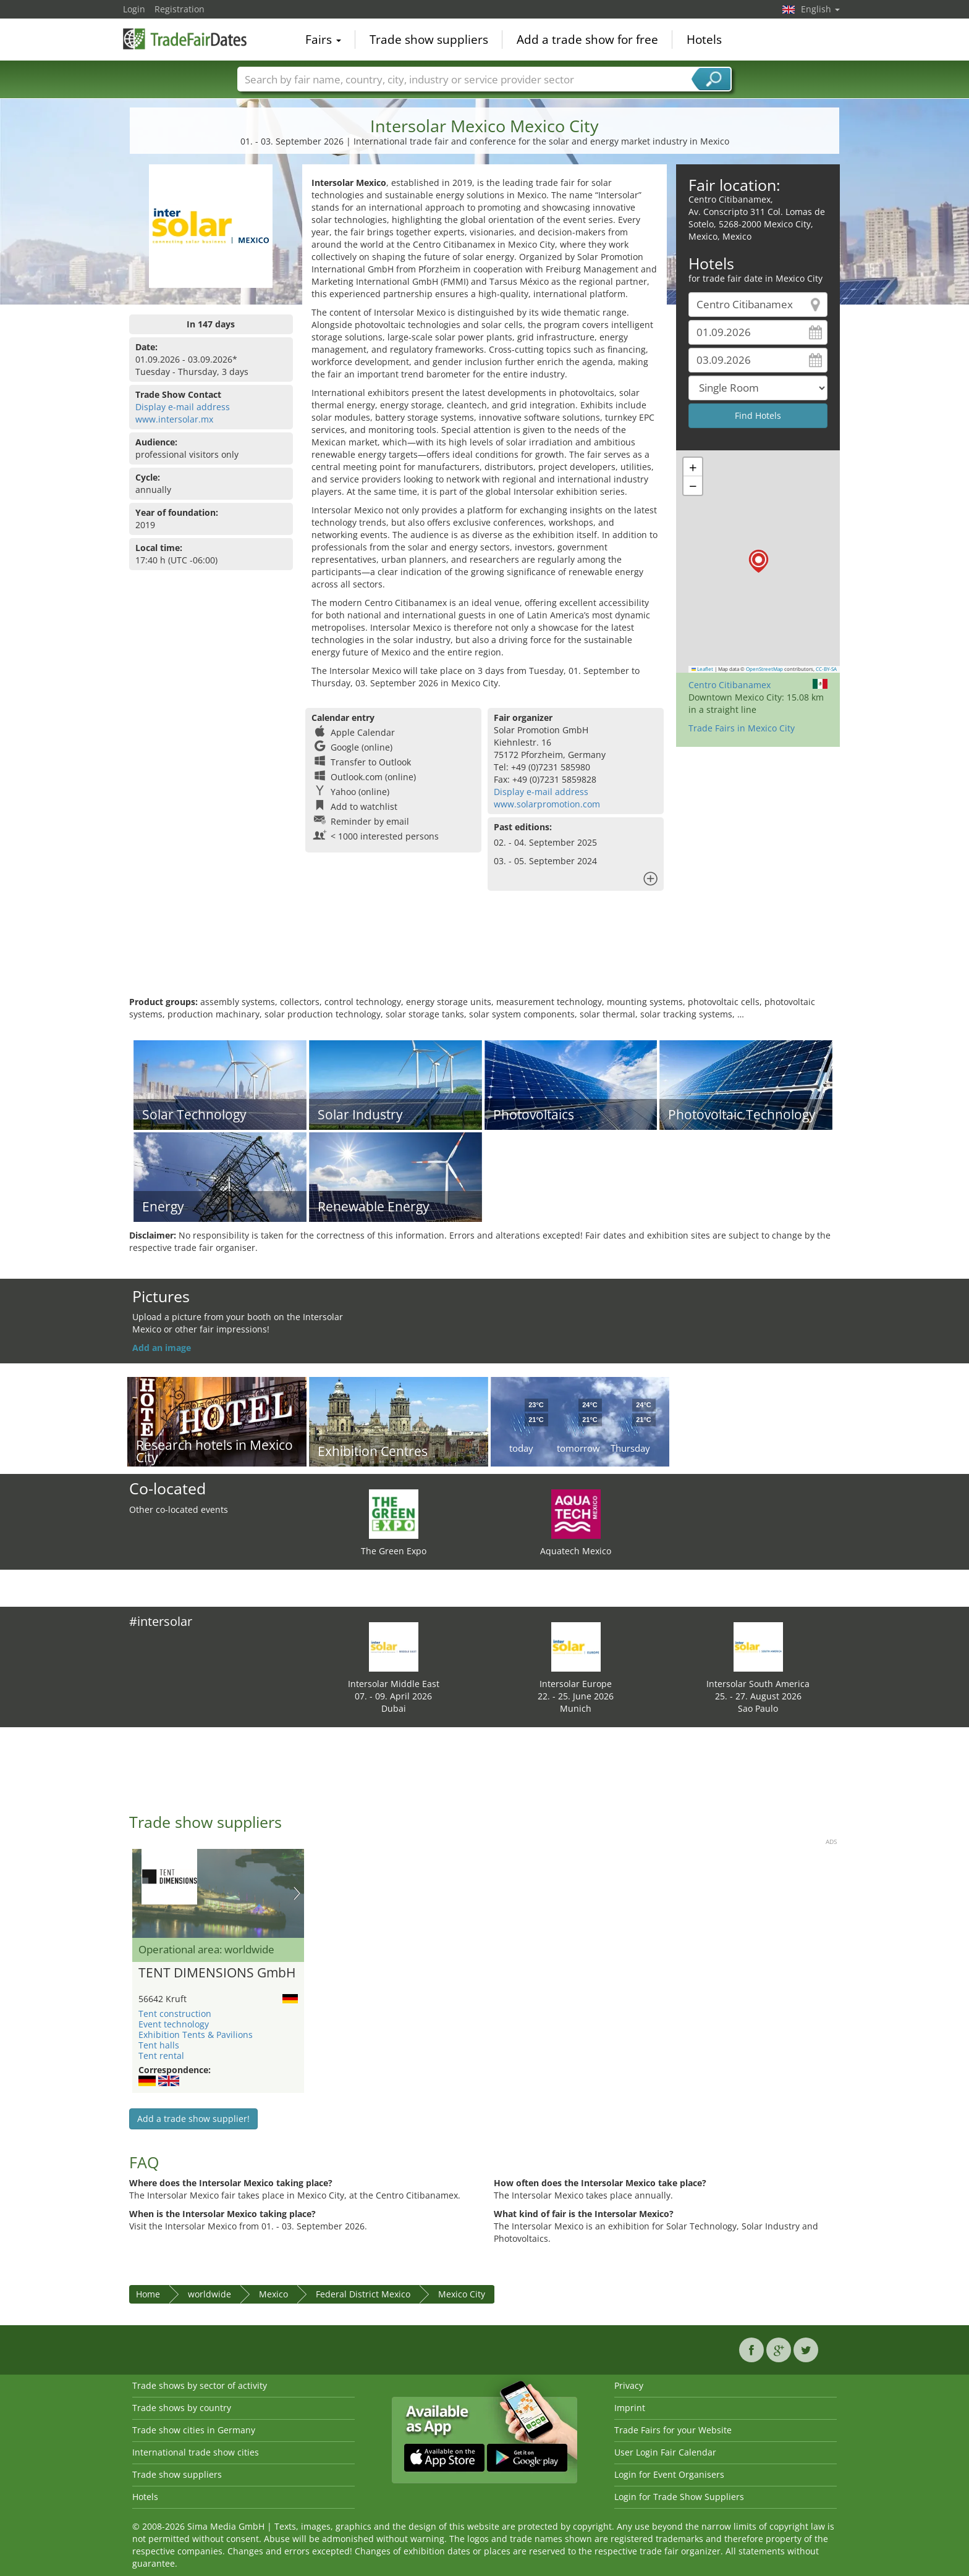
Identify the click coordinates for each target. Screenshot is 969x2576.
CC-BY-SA (826, 669)
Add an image (161, 1347)
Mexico (273, 2294)
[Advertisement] (484, 955)
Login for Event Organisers (669, 2474)
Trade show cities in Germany (193, 2430)
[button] (758, 561)
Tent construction (174, 2013)
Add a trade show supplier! (193, 2118)
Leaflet (703, 669)
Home (148, 2294)
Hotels (704, 40)
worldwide (209, 2294)
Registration (179, 9)
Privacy (628, 2385)
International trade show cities (195, 2452)
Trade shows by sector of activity (199, 2385)
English (820, 9)
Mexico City (461, 2294)
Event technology (173, 2024)
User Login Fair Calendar (665, 2452)
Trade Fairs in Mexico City (741, 728)
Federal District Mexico (363, 2294)
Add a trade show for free (587, 40)
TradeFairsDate (185, 38)
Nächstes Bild (297, 1893)
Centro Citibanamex (729, 685)
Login (134, 9)
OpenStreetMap (764, 669)
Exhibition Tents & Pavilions (195, 2034)
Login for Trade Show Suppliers (679, 2496)
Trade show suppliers (429, 40)
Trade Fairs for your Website (673, 2430)
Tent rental (161, 2055)
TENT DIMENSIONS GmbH (216, 1973)
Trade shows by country (181, 2408)
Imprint (629, 2408)
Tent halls (158, 2045)
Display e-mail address (182, 407)
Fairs (323, 40)
